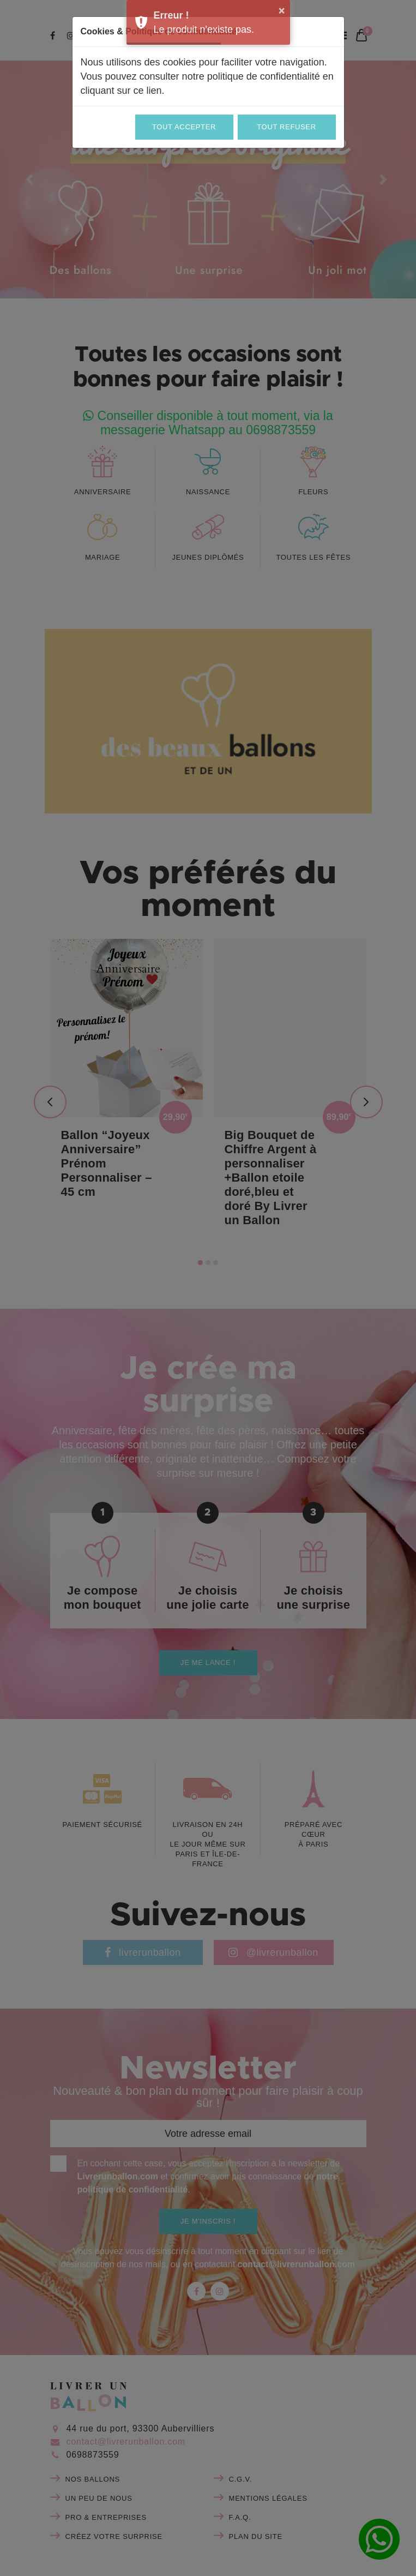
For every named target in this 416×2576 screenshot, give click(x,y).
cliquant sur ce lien (121, 90)
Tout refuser (286, 127)
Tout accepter (184, 127)
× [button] (282, 10)
